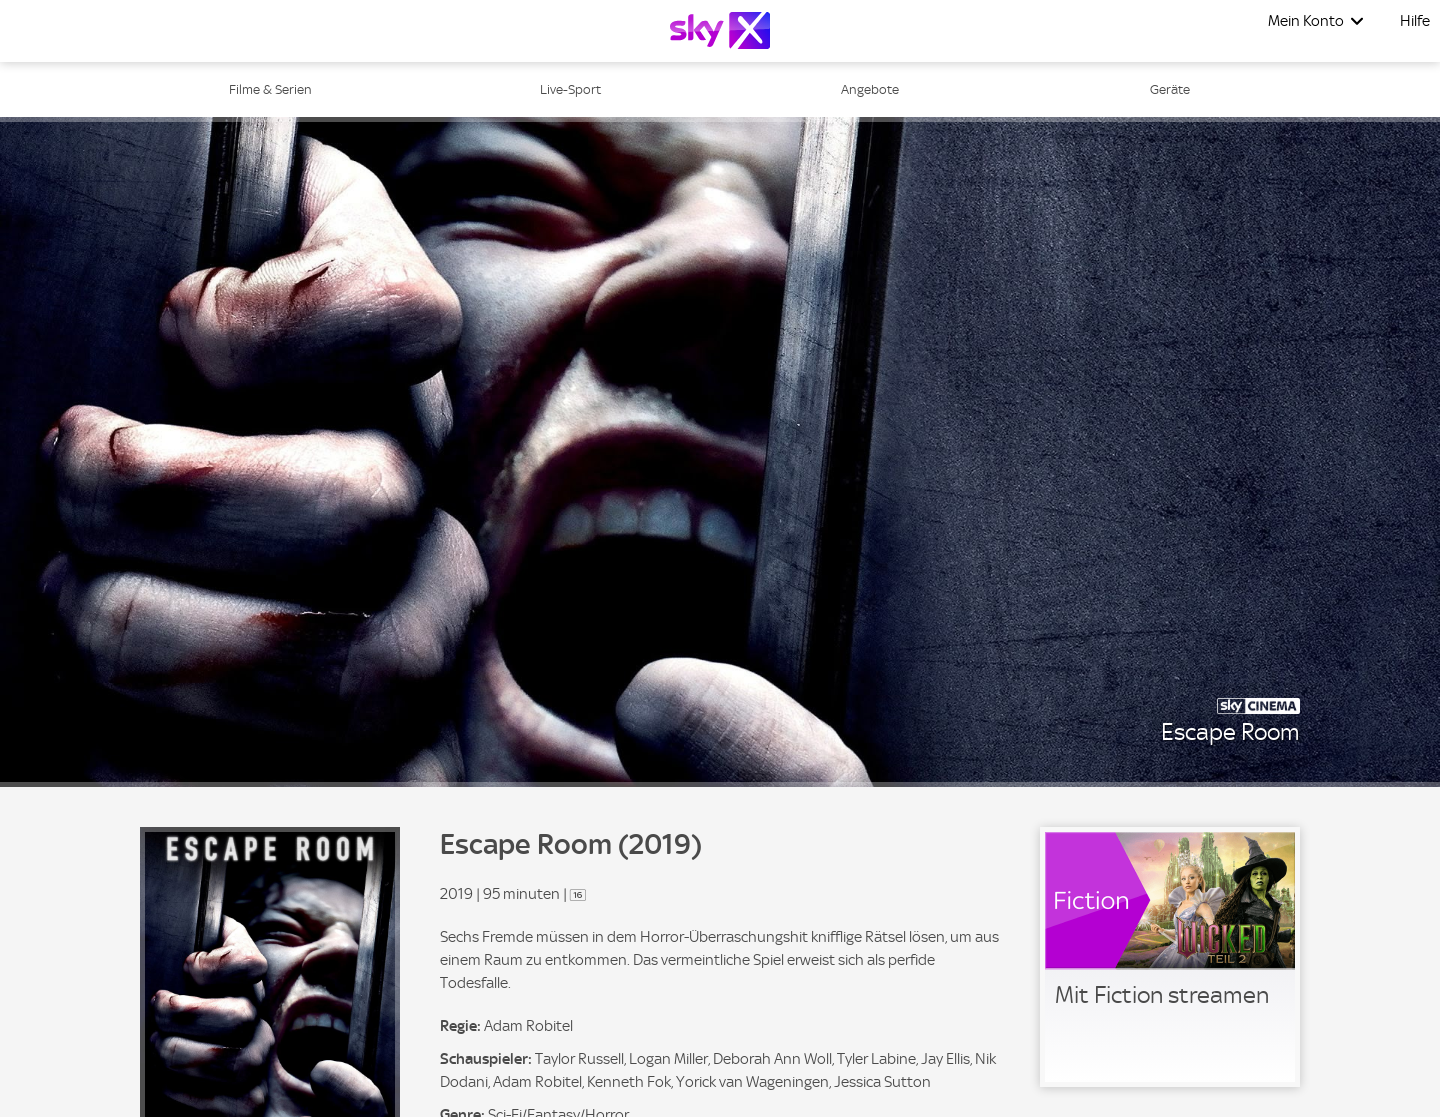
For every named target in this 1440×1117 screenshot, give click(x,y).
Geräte (1170, 89)
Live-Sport (570, 89)
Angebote (870, 89)
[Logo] (720, 30)
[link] (1170, 957)
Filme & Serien (270, 89)
